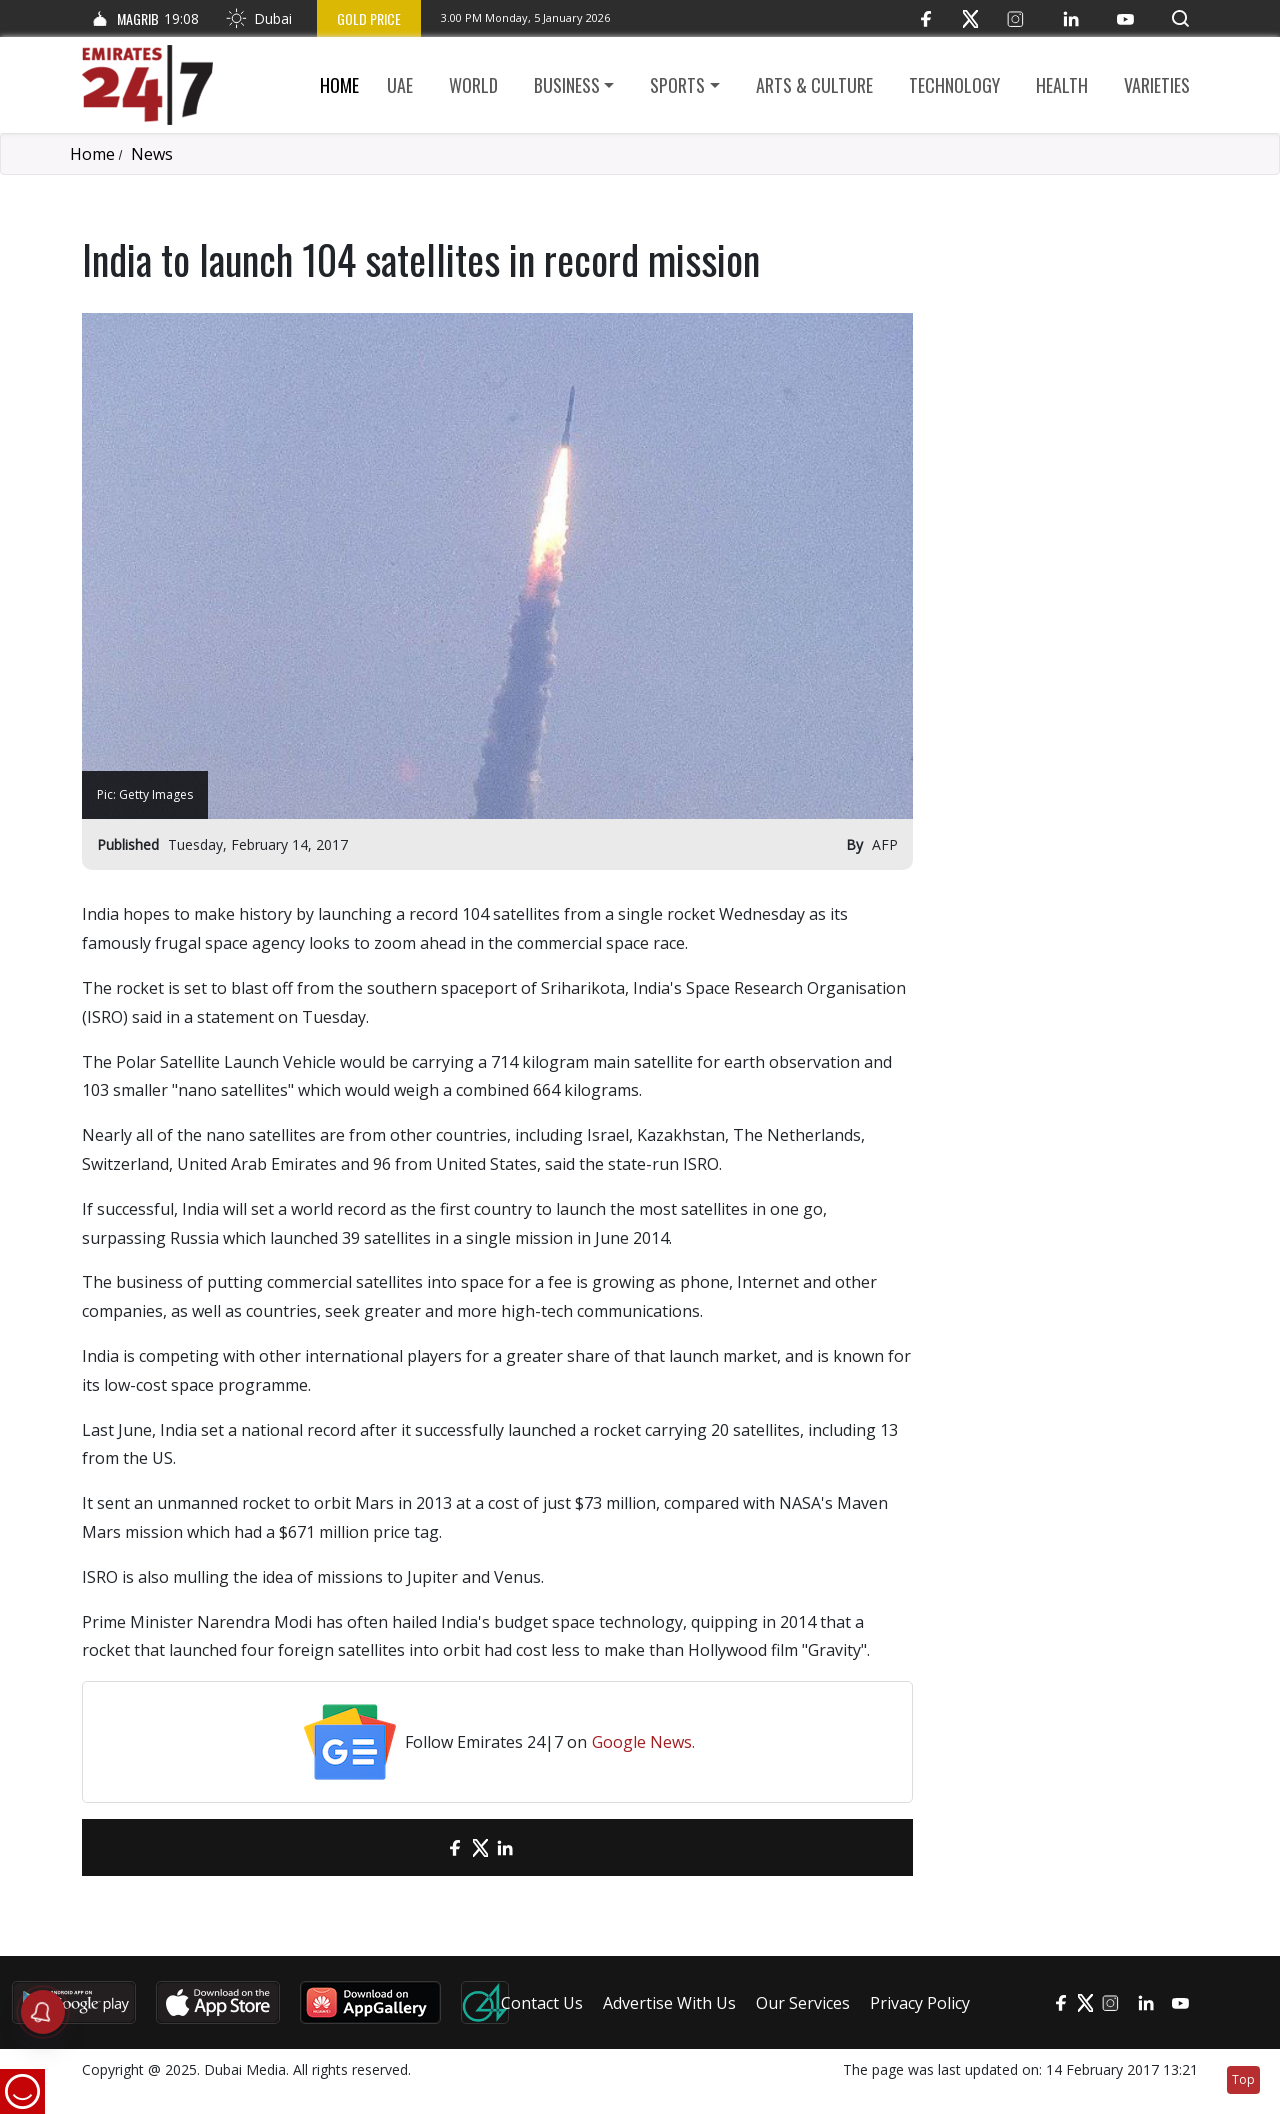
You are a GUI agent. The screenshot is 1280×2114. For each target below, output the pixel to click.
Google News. (643, 1742)
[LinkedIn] (1070, 18)
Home (339, 85)
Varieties (1157, 85)
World (473, 85)
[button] (1180, 18)
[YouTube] (1125, 18)
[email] (420, 1847)
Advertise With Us (669, 2003)
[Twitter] (970, 18)
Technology (954, 85)
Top (1243, 2079)
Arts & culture (814, 85)
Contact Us (542, 2003)
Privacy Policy (920, 2003)
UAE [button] (400, 85)
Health (1062, 85)
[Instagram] (1015, 18)
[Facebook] (925, 18)
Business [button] (567, 85)
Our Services (803, 2003)
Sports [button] (677, 85)
